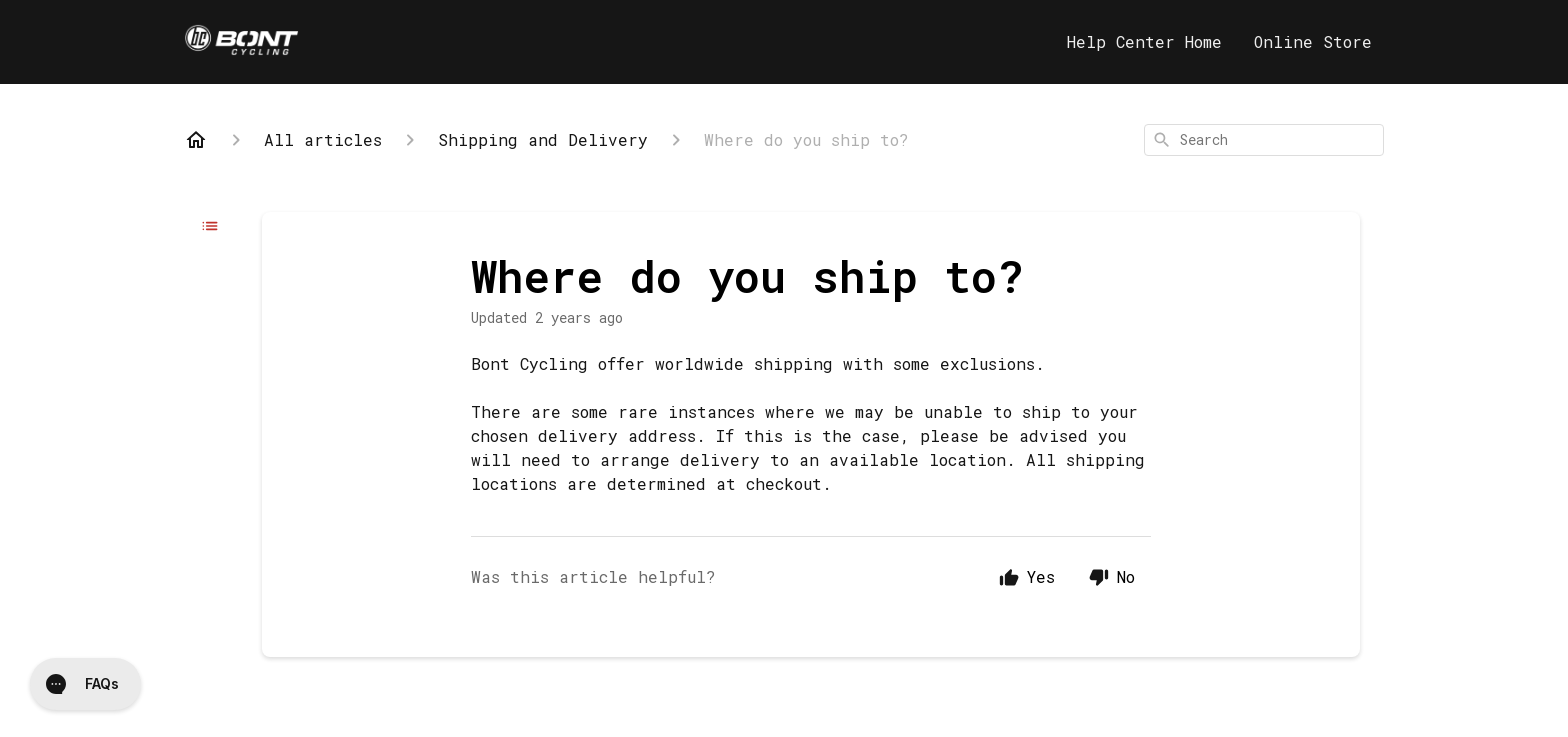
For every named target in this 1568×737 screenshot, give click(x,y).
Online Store (1313, 41)
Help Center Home (1144, 41)
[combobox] (1264, 140)
